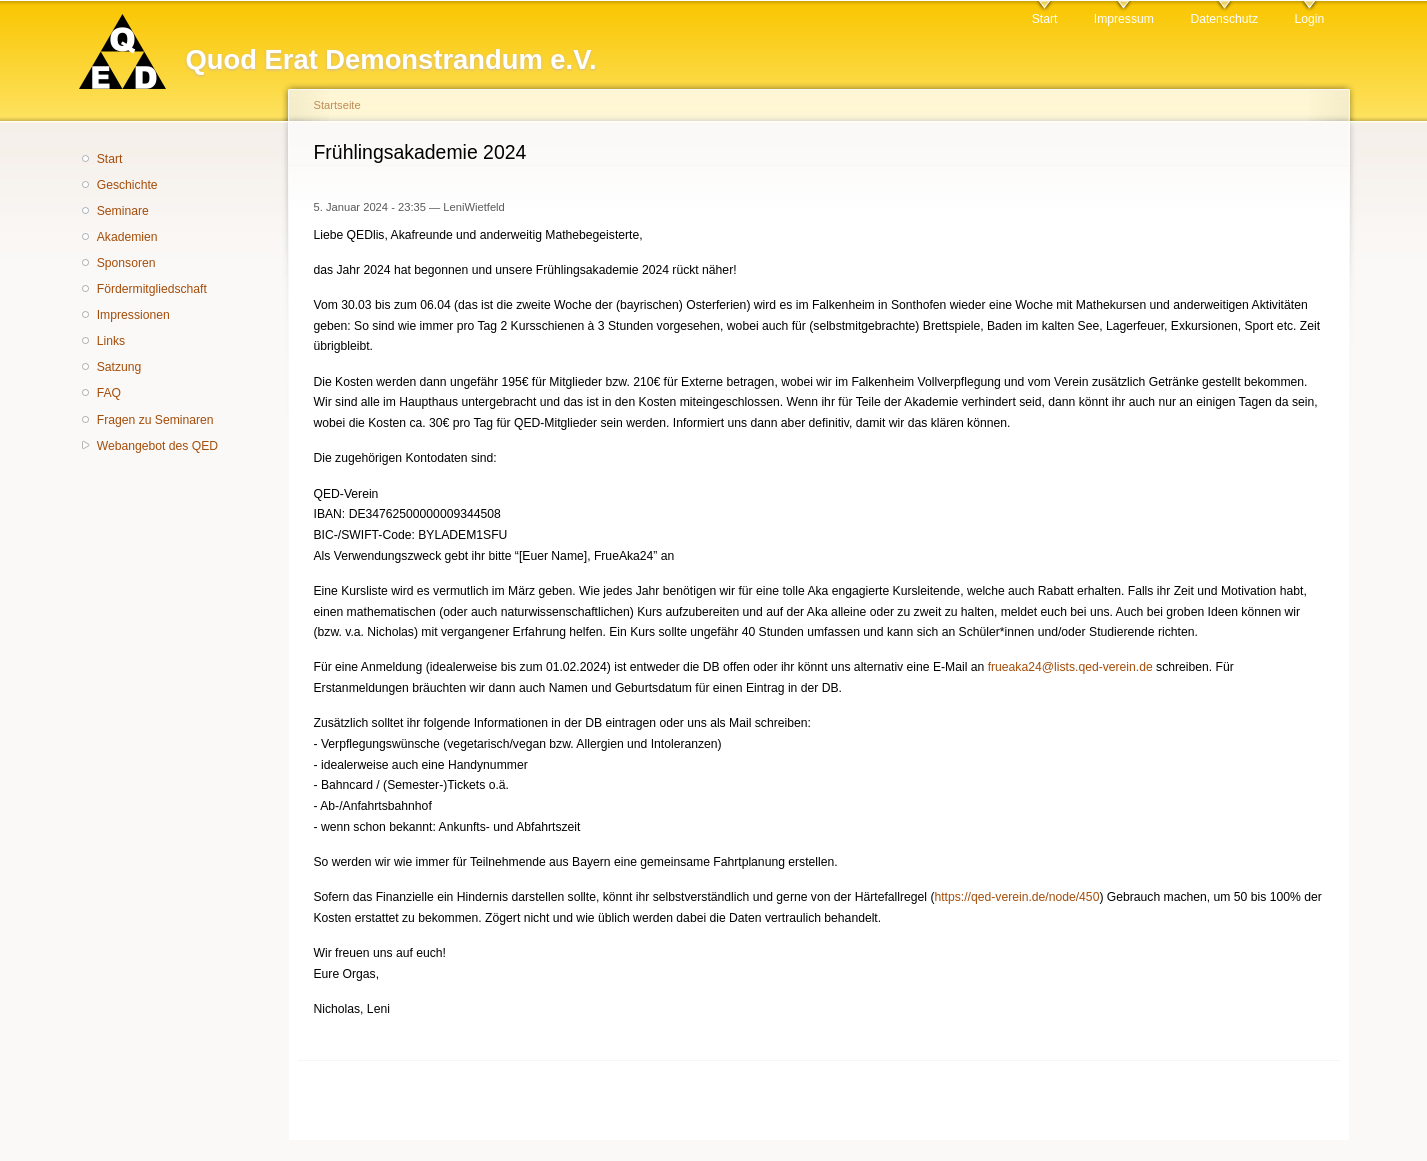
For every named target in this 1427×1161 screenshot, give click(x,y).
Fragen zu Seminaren (155, 420)
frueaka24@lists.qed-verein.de (1070, 667)
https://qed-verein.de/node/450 (1016, 897)
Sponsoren (126, 263)
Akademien (127, 237)
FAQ (109, 393)
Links (111, 341)
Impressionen (133, 315)
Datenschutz (1224, 19)
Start (1045, 19)
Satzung (119, 367)
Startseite (337, 105)
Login (1309, 19)
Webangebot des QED (157, 446)
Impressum (1124, 19)
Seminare (123, 211)
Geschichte (127, 185)
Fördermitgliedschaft (152, 289)
